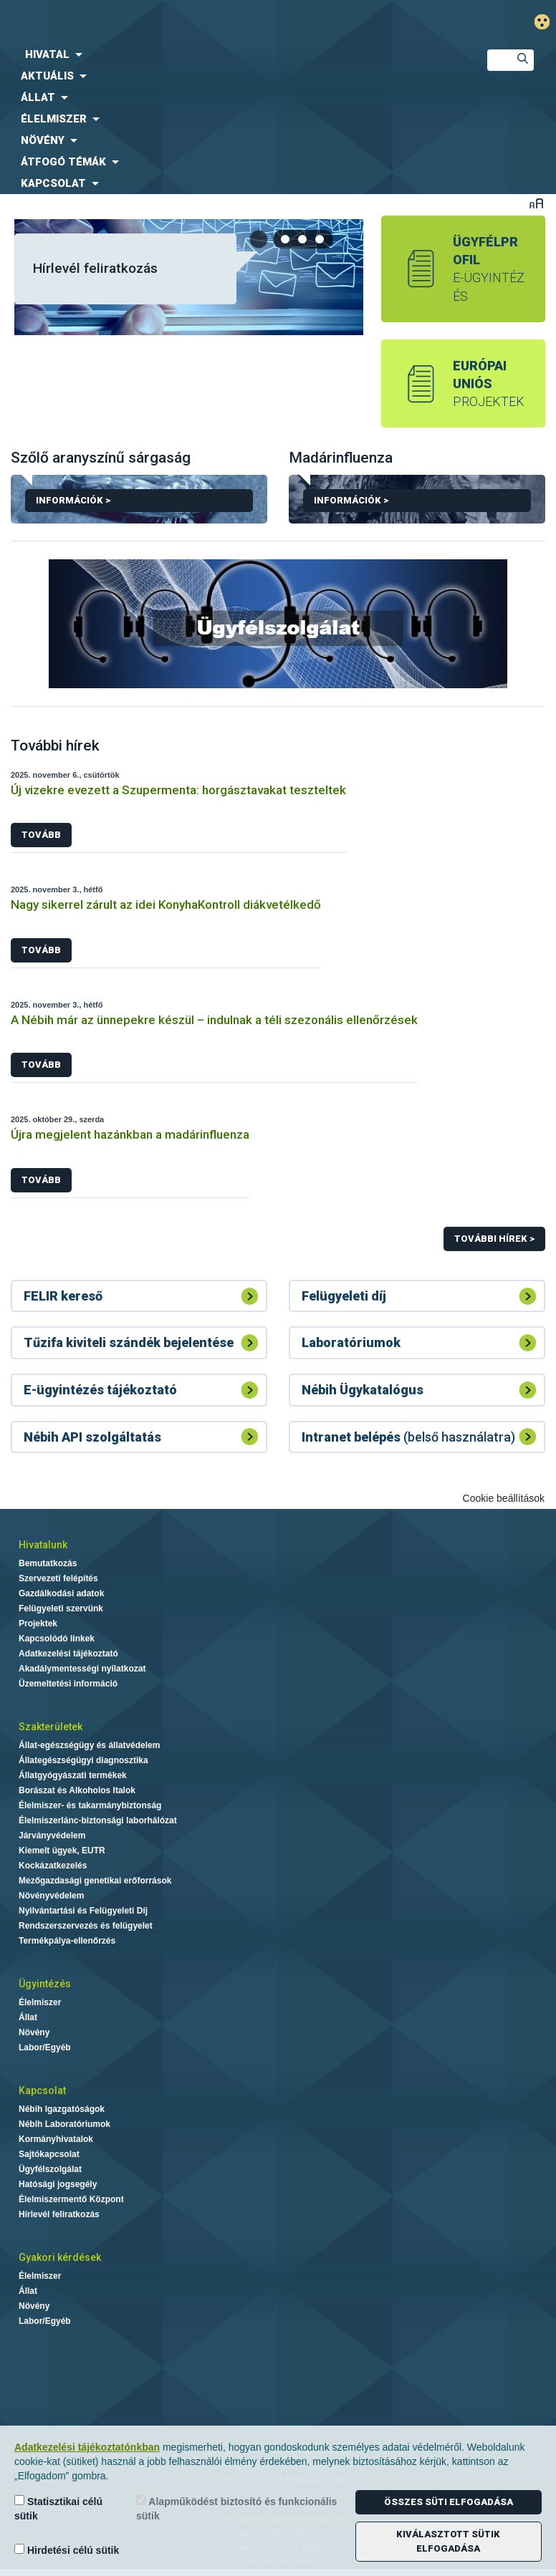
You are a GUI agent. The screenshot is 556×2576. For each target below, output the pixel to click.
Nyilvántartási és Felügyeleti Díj (83, 1911)
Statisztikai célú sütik (58, 2508)
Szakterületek (50, 1726)
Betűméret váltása (536, 203)
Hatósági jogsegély (58, 2184)
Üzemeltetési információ (68, 1684)
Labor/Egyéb (45, 2047)
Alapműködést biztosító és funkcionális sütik (236, 2508)
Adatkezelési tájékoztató (68, 1654)
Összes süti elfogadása (448, 2502)
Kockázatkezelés (53, 1866)
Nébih (185, 22)
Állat (28, 2017)
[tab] (286, 239)
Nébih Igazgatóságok (62, 2109)
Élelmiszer (40, 2002)
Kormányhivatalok (56, 2139)
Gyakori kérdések (60, 2257)
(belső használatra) (408, 1436)
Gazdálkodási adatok (61, 1593)
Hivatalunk (43, 1544)
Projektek (38, 1624)
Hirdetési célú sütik (66, 2550)
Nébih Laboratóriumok (64, 2124)
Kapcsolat (42, 2090)
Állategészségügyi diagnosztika (83, 1760)
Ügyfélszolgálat (50, 2169)
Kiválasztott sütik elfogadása (448, 2541)
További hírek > (494, 1238)
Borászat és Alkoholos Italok (77, 1790)
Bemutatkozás (48, 1563)
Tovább (41, 834)
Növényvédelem (51, 1896)
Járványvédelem (52, 1835)
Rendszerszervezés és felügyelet (86, 1926)
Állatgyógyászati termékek (73, 1775)
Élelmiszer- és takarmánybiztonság (90, 1805)
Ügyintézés (45, 1983)
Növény (34, 2032)
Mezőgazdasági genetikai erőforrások (95, 1881)
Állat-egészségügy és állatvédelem (89, 1745)
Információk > (139, 503)
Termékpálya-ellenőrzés (67, 1941)
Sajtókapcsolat (49, 2154)
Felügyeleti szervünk (61, 1608)
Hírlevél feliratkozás (95, 268)
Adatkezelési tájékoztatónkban (87, 2447)
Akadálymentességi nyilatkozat (82, 1669)
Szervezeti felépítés (58, 1578)
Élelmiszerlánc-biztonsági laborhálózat (98, 1820)
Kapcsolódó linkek (57, 1639)
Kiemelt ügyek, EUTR (62, 1851)
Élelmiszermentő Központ (71, 2199)
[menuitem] (232, 54)
